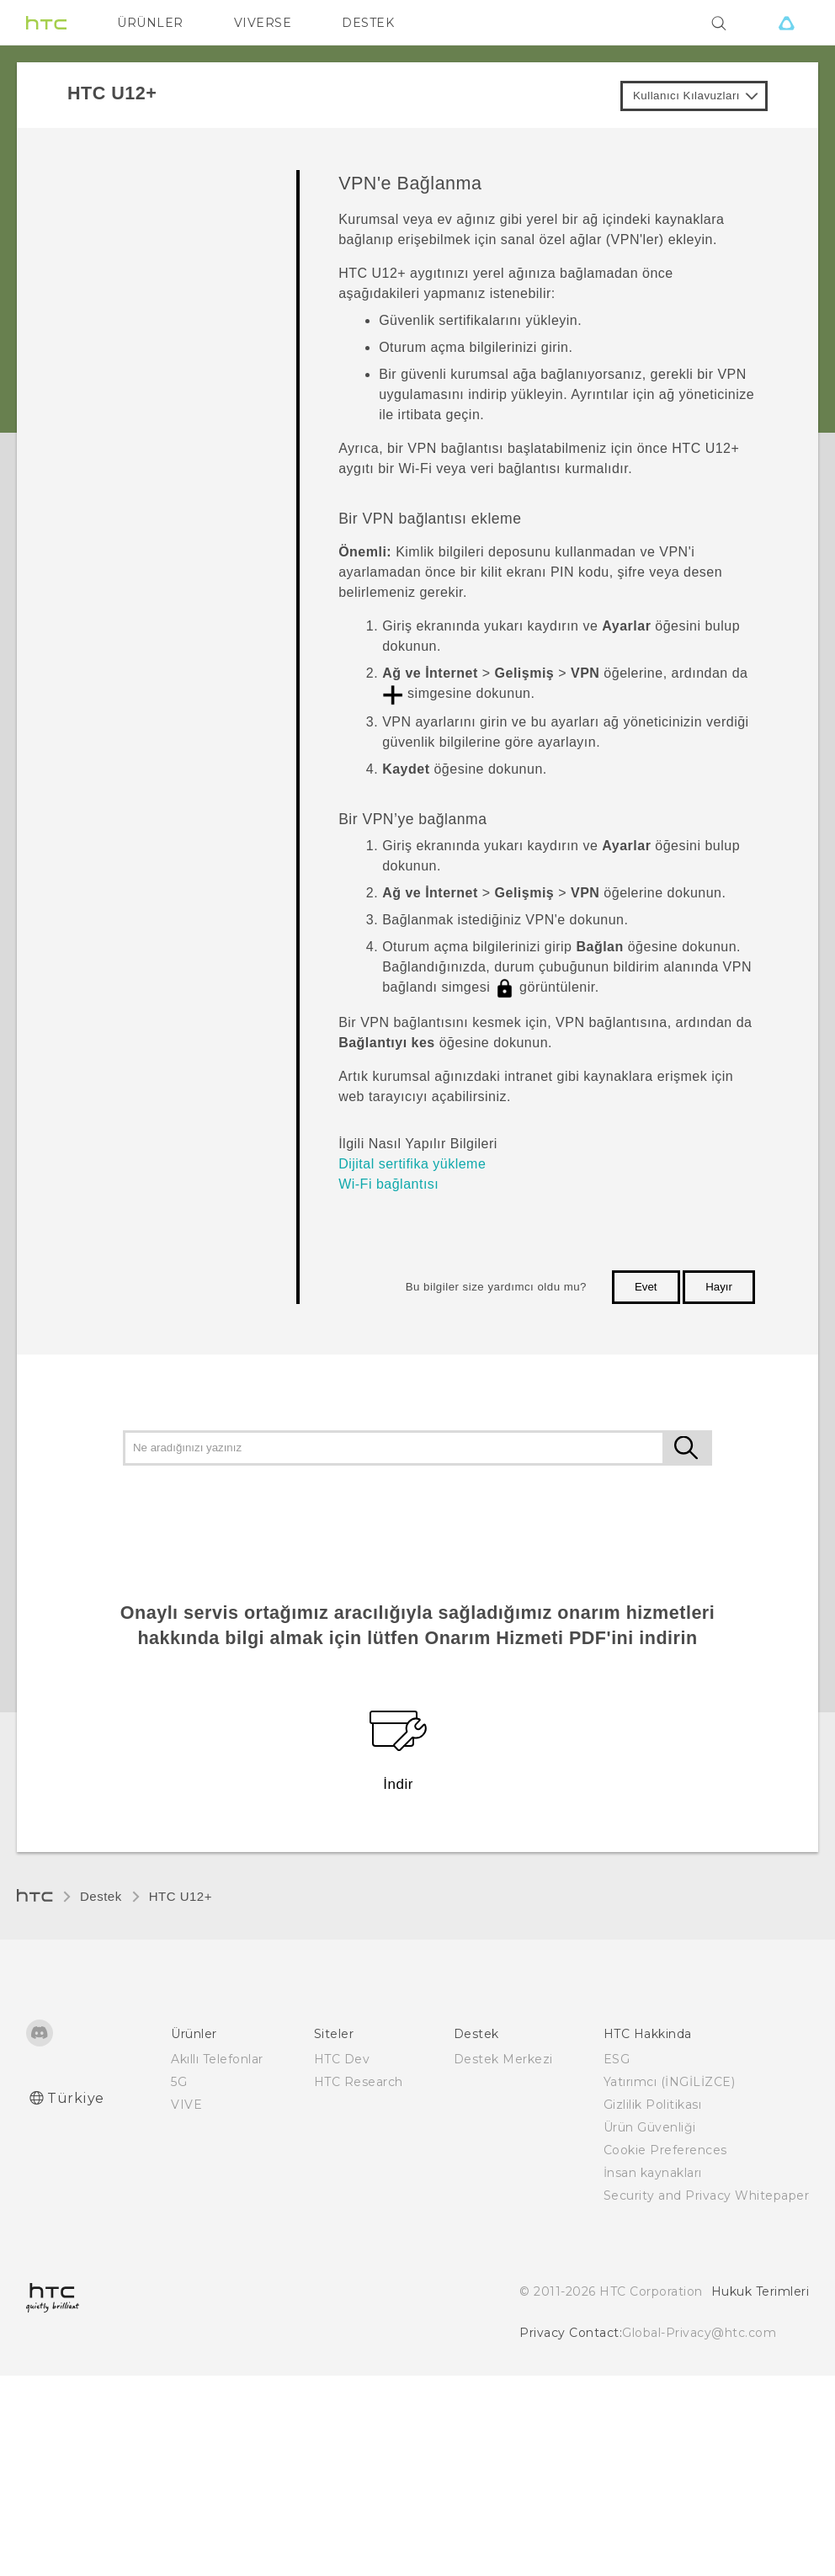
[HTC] (46, 23)
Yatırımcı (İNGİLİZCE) (670, 2081)
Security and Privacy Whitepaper (707, 2195)
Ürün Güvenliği (650, 2127)
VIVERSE (263, 22)
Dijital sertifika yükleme (412, 1164)
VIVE (186, 2104)
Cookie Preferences (665, 2150)
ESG (617, 2059)
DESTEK (368, 22)
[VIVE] (786, 22)
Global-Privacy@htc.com (699, 2332)
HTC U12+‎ (180, 1896)
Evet (646, 1286)
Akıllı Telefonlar (217, 2059)
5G (179, 2081)
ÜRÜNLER (150, 22)
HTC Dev (342, 2059)
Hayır (718, 1286)
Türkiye (75, 2098)
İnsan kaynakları (653, 2172)
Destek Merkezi (503, 2059)
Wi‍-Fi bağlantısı (388, 1184)
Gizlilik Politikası (653, 2104)
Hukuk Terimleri (760, 2291)
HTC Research (358, 2081)
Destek (101, 1896)
